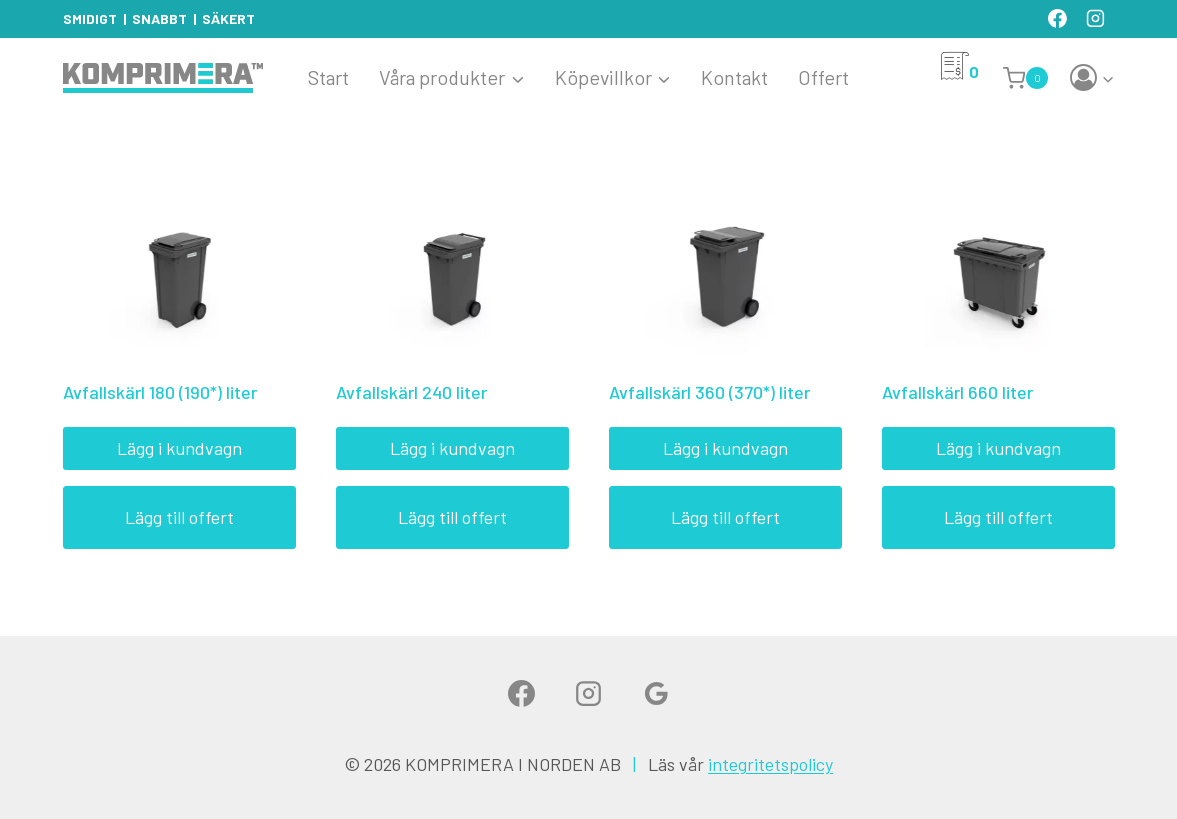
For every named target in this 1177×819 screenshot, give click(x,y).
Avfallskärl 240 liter (411, 392)
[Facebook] (1058, 19)
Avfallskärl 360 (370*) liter (709, 392)
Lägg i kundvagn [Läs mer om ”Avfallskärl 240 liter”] (452, 448)
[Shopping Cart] (1029, 78)
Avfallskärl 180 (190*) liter (160, 392)
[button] (1107, 78)
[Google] (656, 693)
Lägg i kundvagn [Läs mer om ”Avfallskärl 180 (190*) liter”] (179, 448)
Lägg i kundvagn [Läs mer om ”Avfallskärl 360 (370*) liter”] (725, 448)
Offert (823, 77)
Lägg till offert (179, 517)
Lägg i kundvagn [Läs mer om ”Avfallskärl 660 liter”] (998, 448)
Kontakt (734, 77)
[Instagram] (1096, 19)
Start (328, 77)
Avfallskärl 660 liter (957, 392)
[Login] (1092, 78)
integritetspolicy (770, 764)
